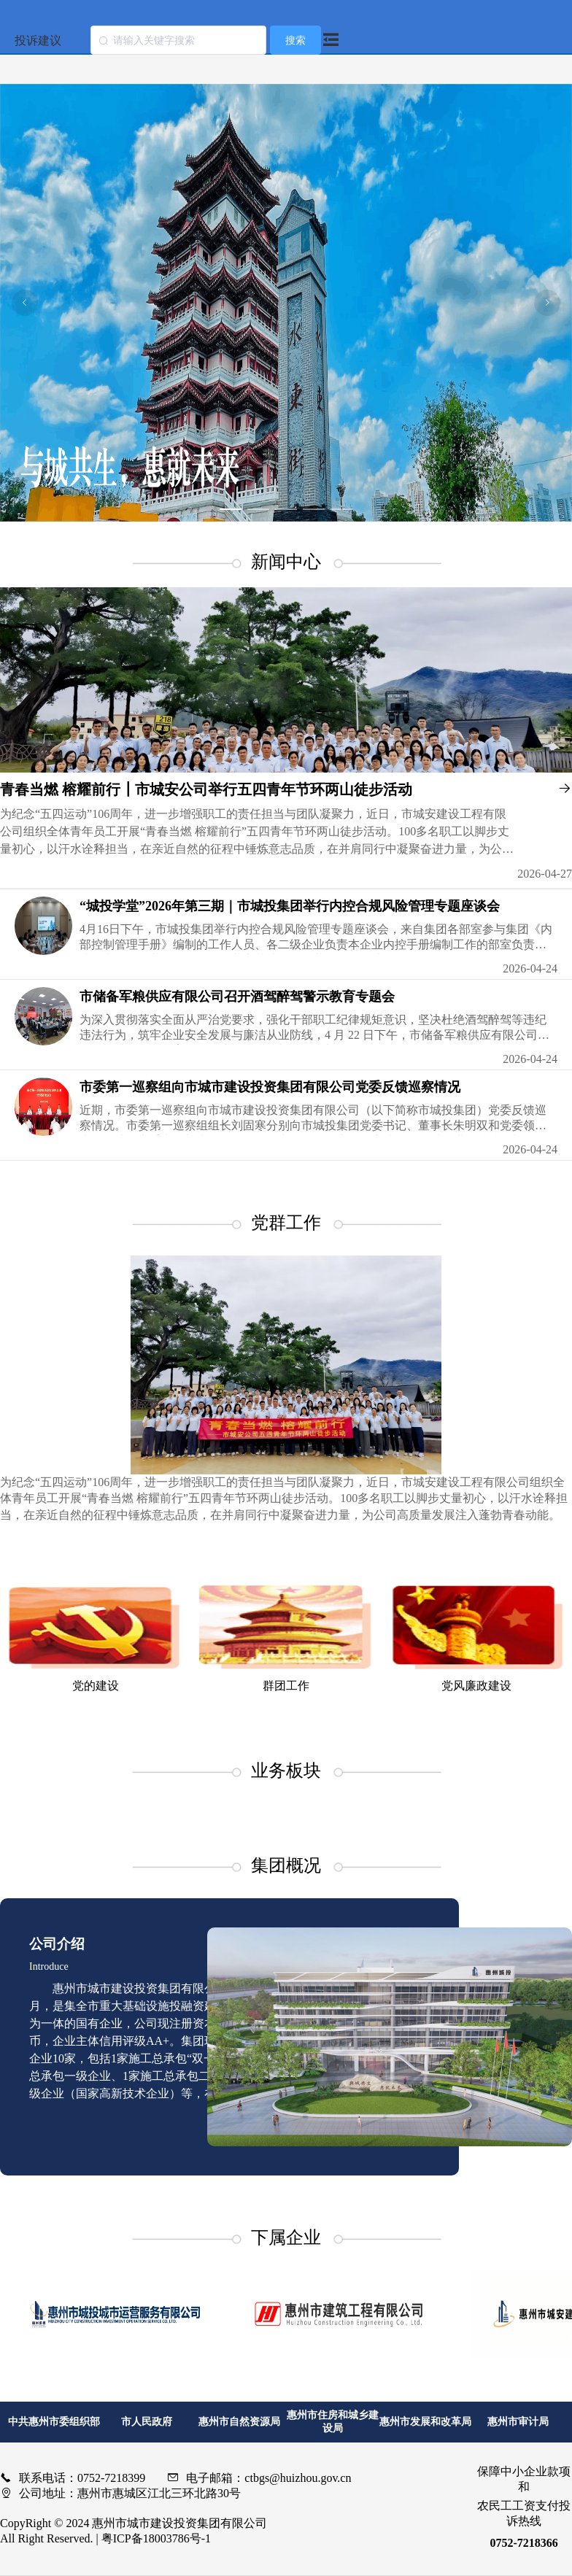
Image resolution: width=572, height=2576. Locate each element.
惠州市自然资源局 (239, 2421)
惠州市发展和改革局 (425, 2421)
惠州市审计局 (518, 2421)
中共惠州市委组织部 (54, 2421)
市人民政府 (146, 2421)
